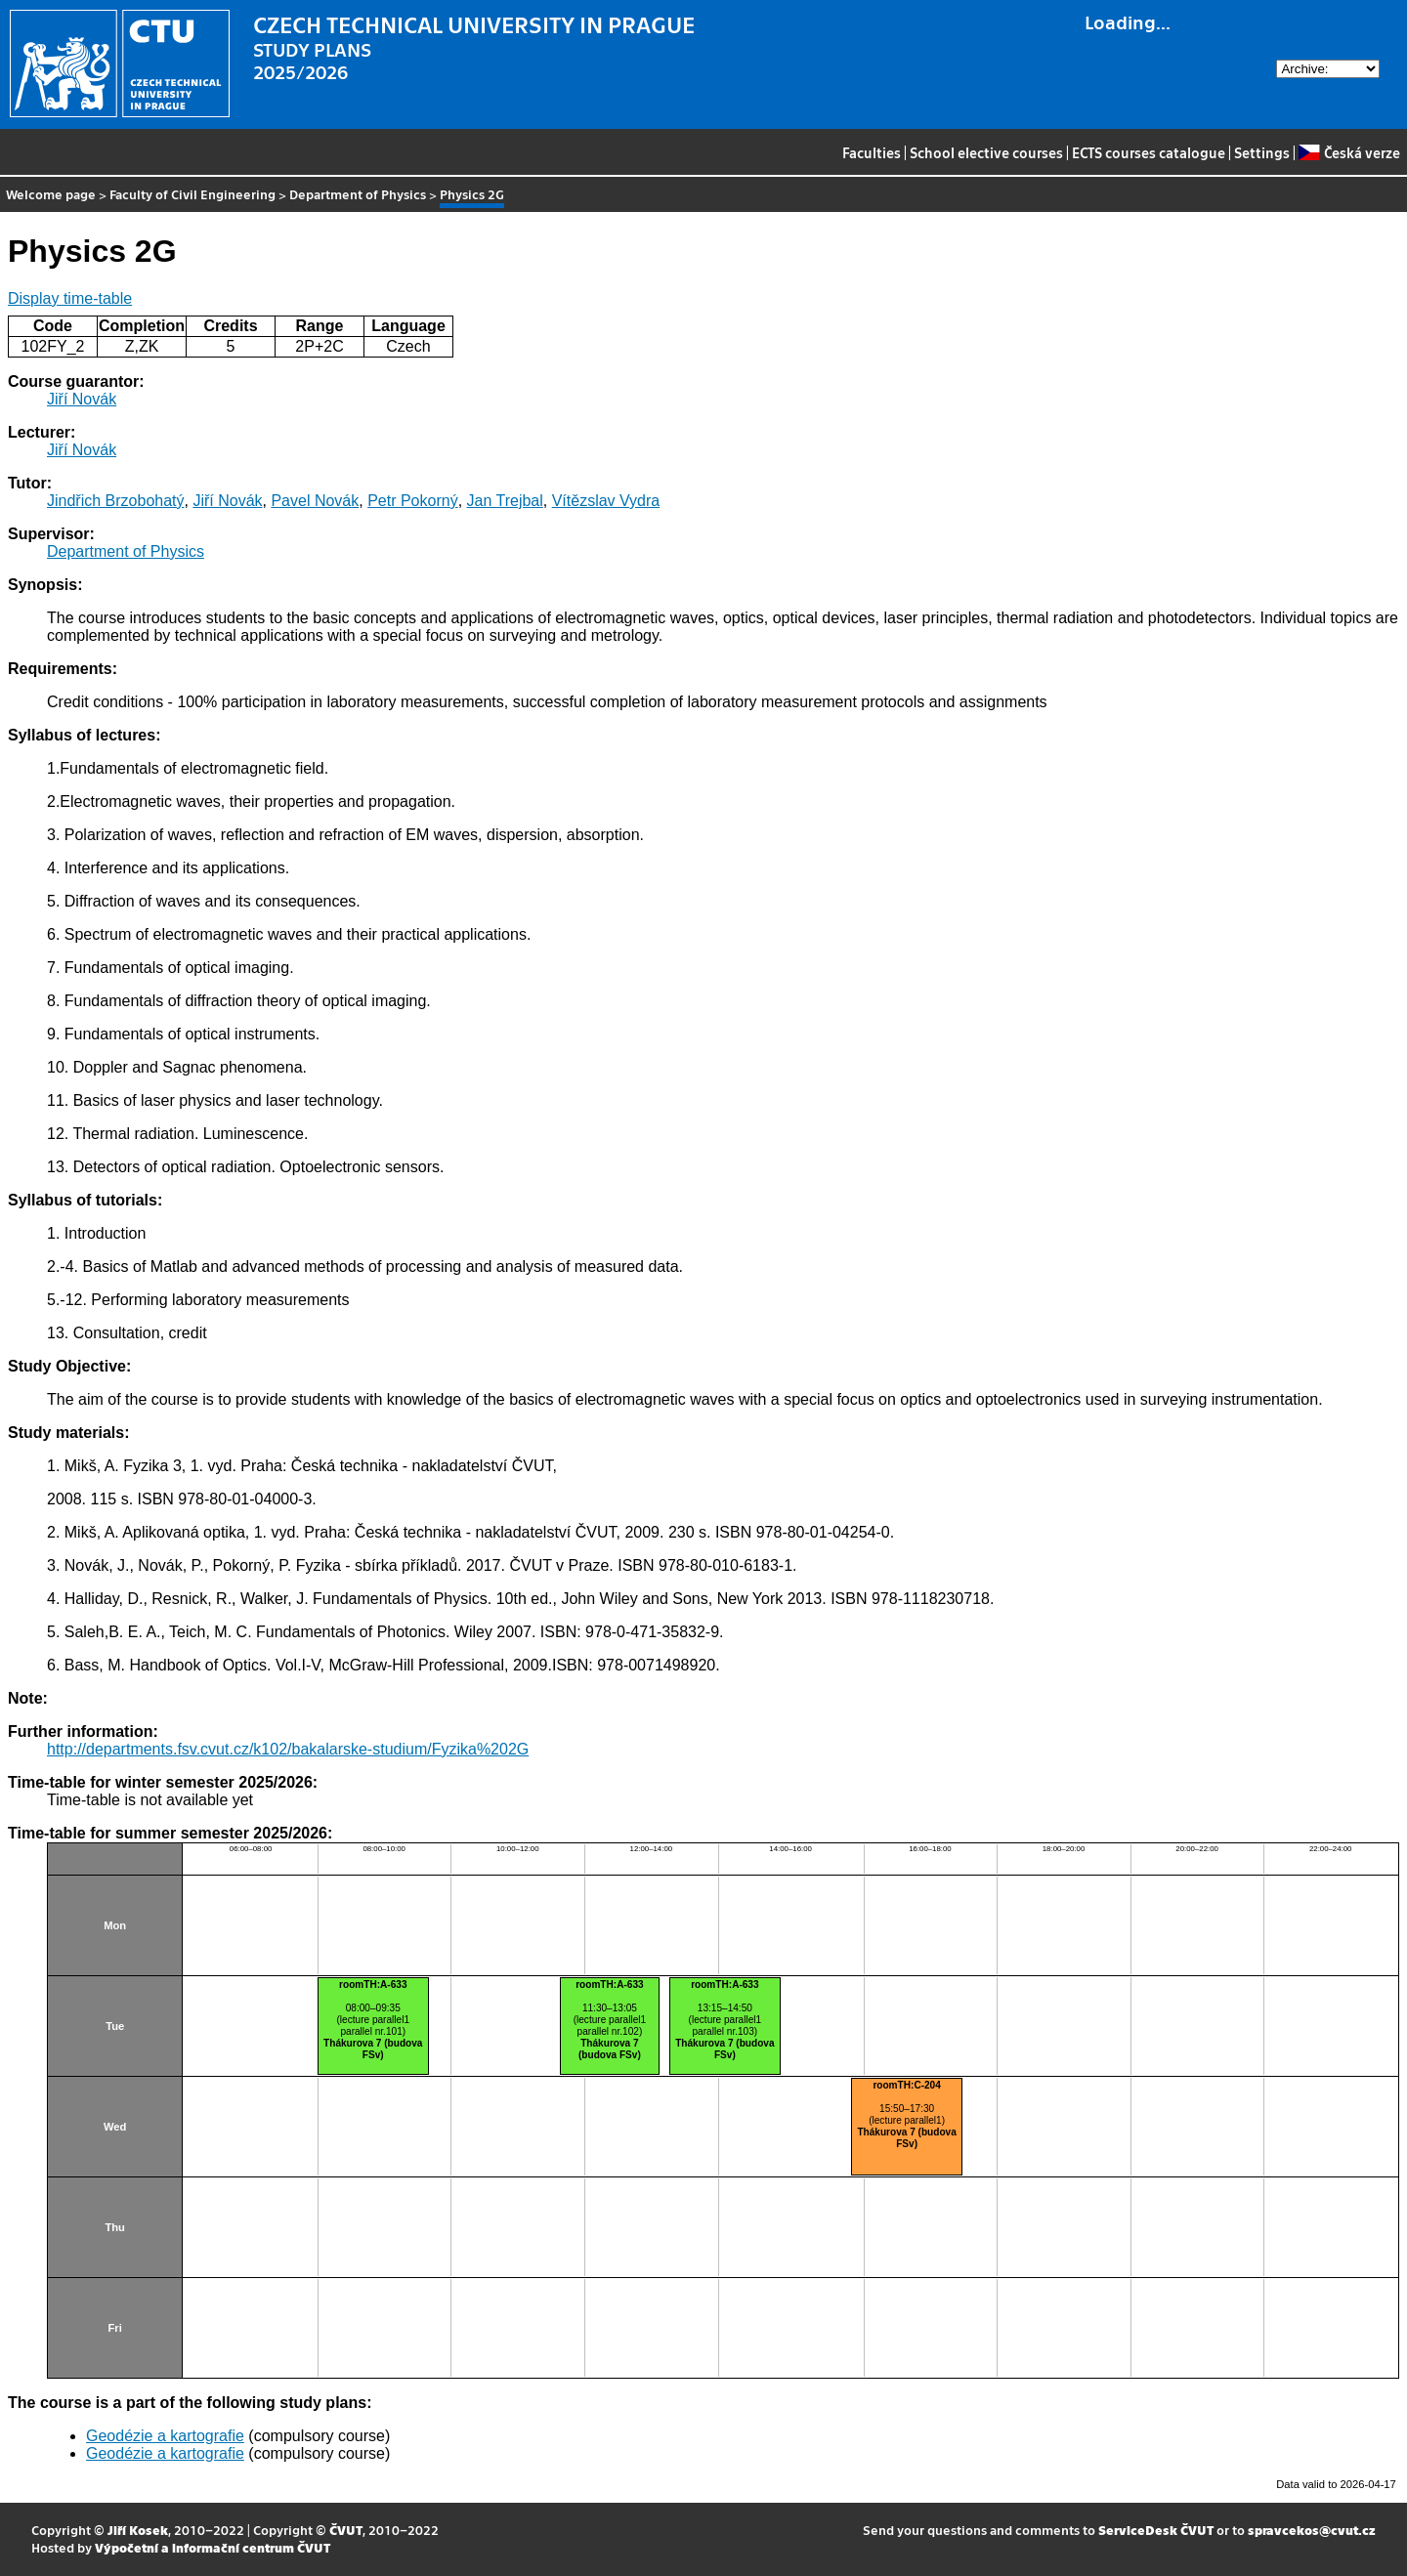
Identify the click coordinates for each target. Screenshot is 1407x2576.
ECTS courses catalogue (1148, 152)
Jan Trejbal (505, 500)
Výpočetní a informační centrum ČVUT (212, 2547)
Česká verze (1349, 152)
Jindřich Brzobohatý (116, 500)
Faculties (871, 152)
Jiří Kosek (137, 2529)
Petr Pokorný (412, 500)
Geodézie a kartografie (165, 2436)
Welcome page (51, 194)
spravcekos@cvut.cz (1312, 2529)
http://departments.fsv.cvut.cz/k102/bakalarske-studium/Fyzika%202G (288, 1749)
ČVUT (345, 2529)
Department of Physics (357, 194)
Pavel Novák (315, 500)
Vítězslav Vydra (606, 500)
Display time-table (70, 298)
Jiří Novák (81, 399)
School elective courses (986, 152)
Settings (1262, 152)
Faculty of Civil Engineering (192, 194)
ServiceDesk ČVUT (1156, 2529)
